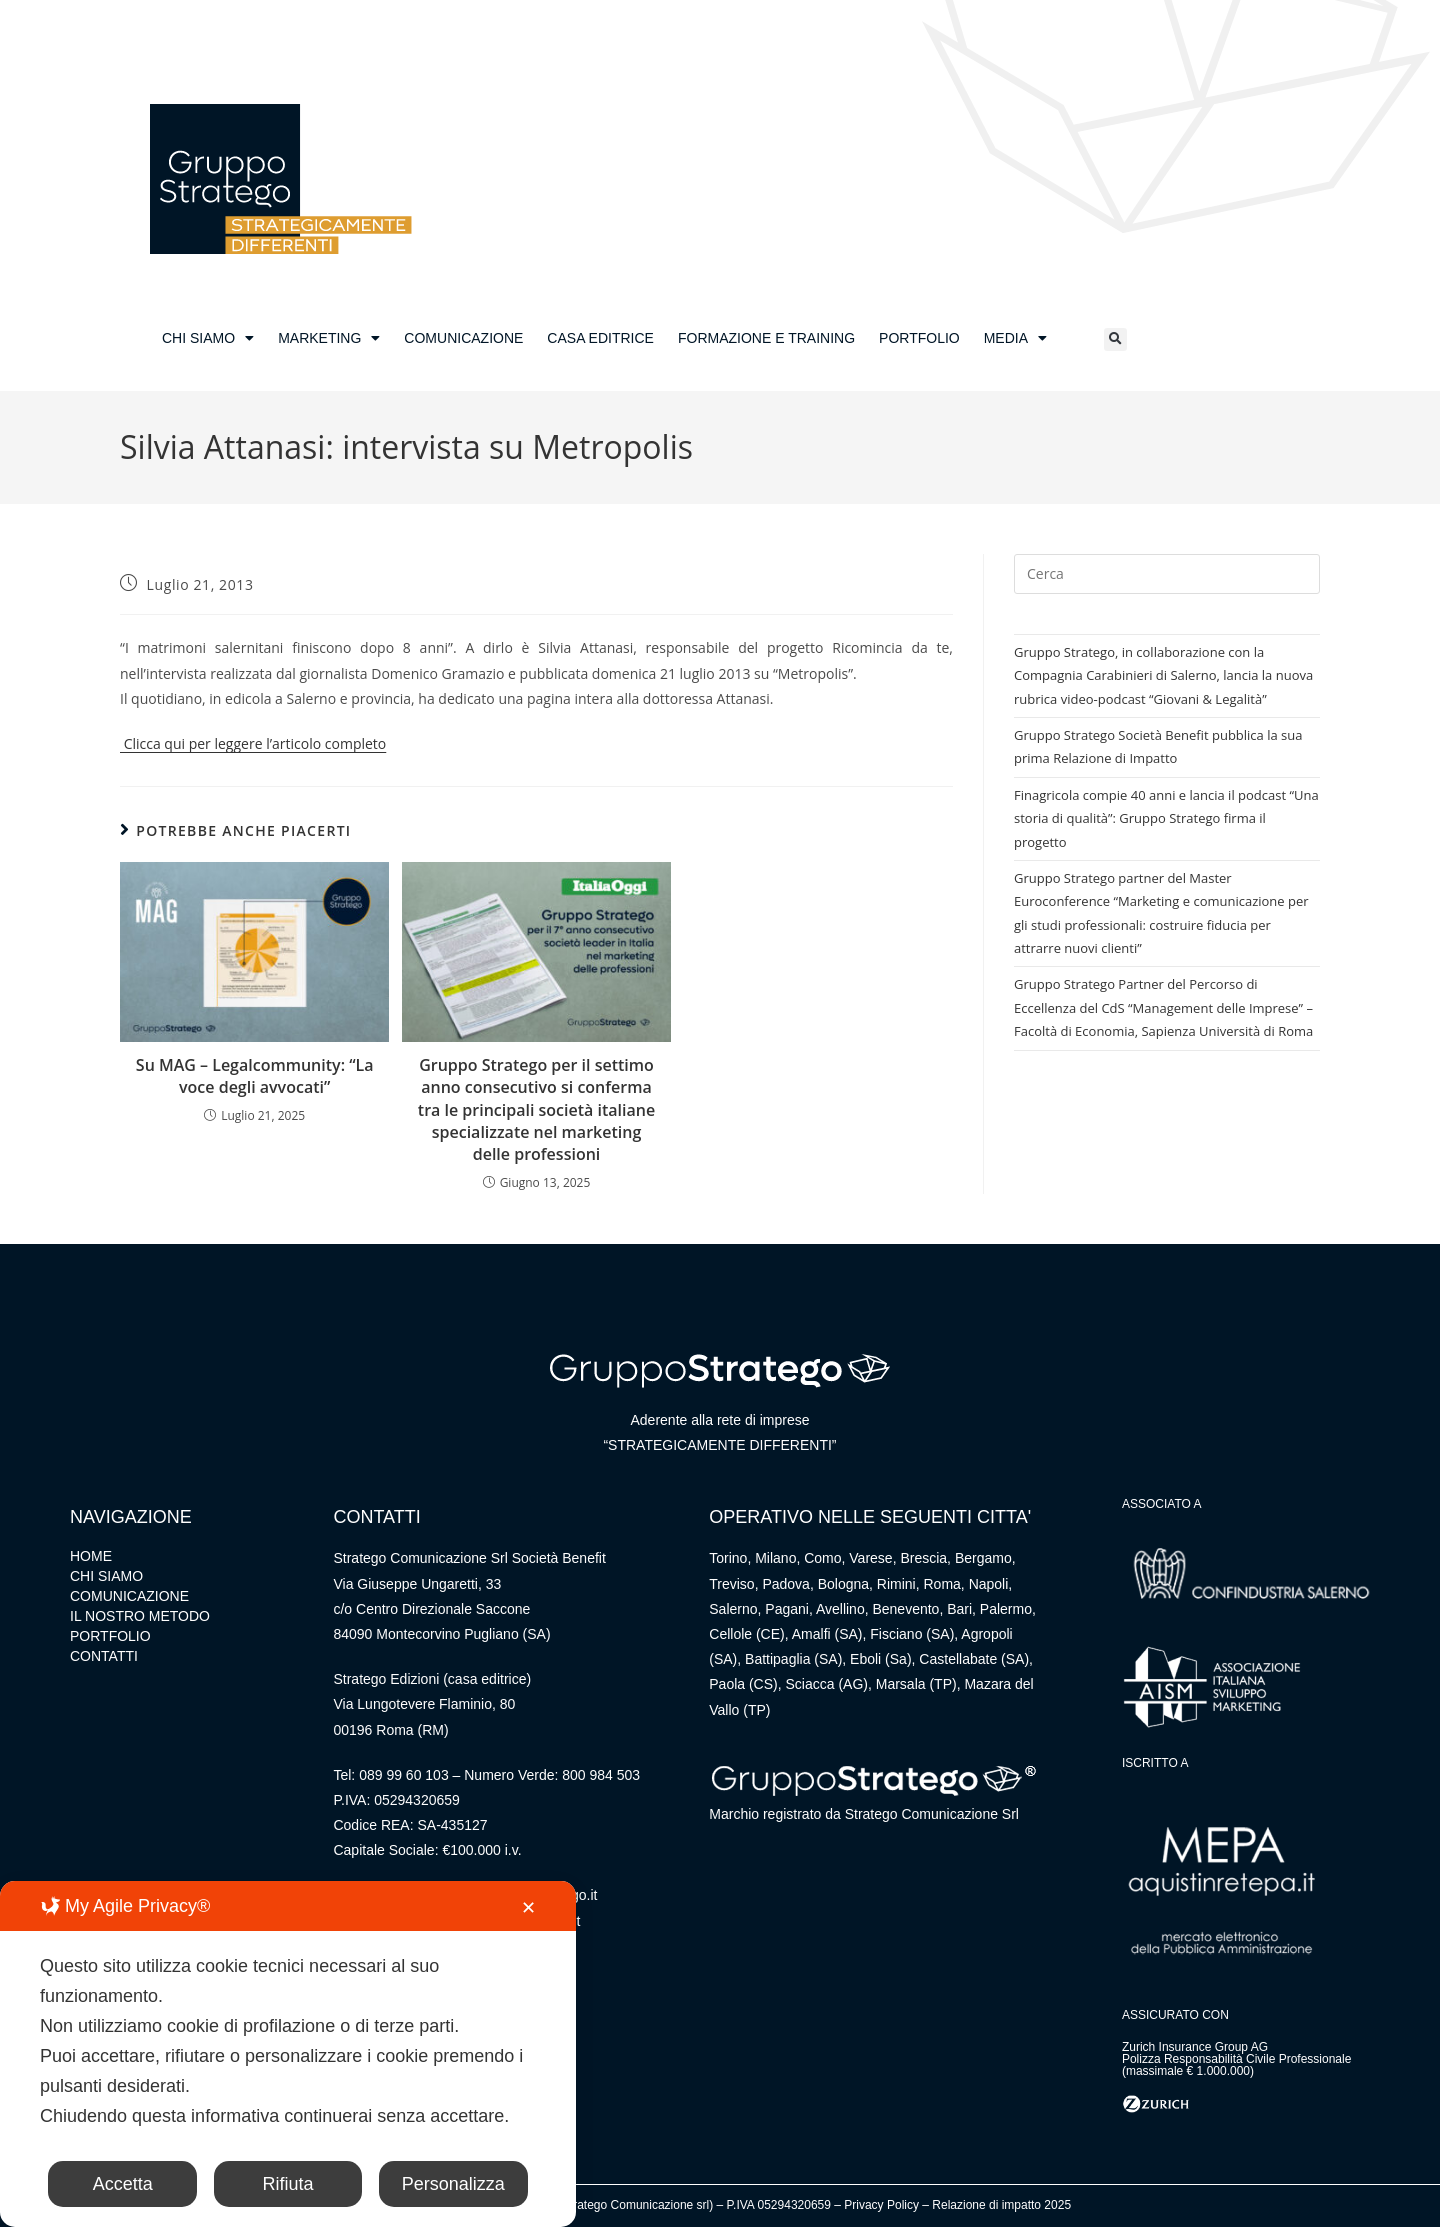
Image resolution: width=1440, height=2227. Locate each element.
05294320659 (417, 1800)
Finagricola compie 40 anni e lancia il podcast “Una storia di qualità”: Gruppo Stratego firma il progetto (1166, 818)
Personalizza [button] (453, 2184)
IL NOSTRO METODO (140, 1616)
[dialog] (288, 2054)
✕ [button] (528, 1908)
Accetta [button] (123, 2184)
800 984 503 (601, 1775)
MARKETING (329, 338)
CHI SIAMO (208, 338)
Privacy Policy (881, 2205)
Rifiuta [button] (287, 2184)
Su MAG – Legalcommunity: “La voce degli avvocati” (255, 1076)
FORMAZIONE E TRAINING (766, 338)
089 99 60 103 (404, 1775)
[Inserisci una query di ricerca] (1167, 574)
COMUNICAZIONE (463, 338)
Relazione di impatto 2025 (1001, 2205)
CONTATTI (104, 1656)
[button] (1115, 339)
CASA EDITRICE (600, 338)
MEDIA (1015, 338)
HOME (91, 1556)
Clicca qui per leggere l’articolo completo (253, 743)
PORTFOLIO (919, 338)
